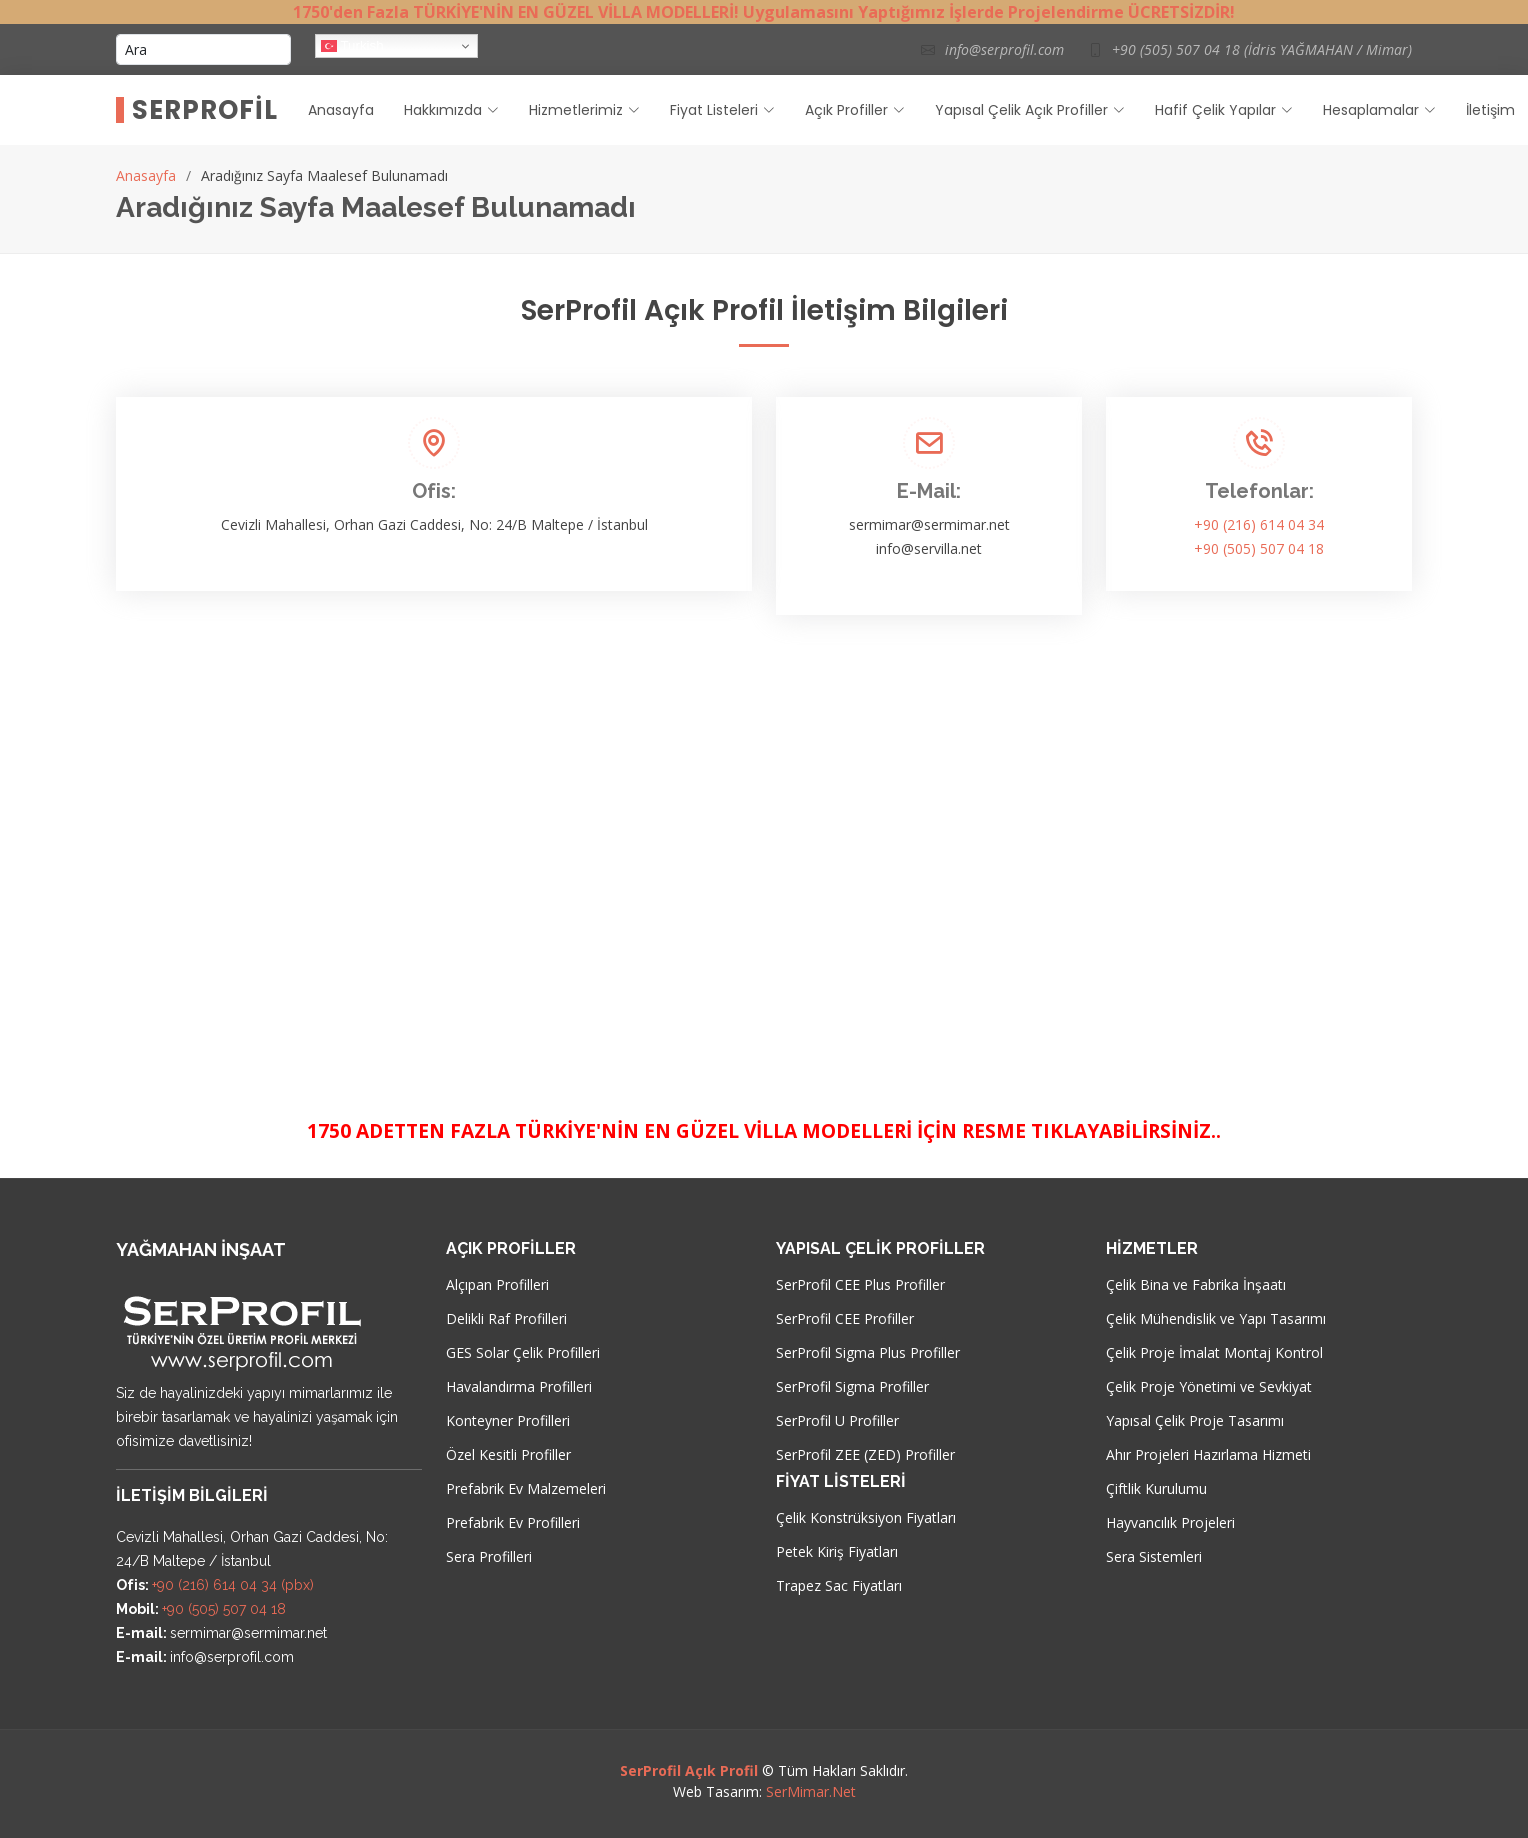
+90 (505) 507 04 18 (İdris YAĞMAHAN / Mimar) (1262, 49)
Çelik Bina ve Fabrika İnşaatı (1196, 1285)
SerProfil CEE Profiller (845, 1319)
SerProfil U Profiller (837, 1421)
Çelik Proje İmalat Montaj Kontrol (1214, 1353)
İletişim (1490, 110)
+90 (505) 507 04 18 (1259, 548)
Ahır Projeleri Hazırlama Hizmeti (1208, 1455)
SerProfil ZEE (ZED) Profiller (865, 1455)
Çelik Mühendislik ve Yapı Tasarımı (1216, 1319)
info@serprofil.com (1004, 49)
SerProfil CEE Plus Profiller (860, 1285)
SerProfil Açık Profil (689, 1770)
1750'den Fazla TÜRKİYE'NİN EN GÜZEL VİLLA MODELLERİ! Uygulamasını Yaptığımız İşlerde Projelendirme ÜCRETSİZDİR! (764, 12)
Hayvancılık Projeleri (1170, 1523)
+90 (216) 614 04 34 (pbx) (233, 1585)
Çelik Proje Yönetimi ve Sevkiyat (1209, 1387)
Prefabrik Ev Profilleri (513, 1523)
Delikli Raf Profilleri (506, 1319)
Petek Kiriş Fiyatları (837, 1552)
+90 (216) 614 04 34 (1259, 524)
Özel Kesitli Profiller (508, 1455)
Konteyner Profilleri (508, 1421)
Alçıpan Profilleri (497, 1285)
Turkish (352, 46)
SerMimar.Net (811, 1791)
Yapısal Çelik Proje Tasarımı (1195, 1421)
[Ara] (203, 49)
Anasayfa (341, 110)
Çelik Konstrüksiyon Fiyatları (866, 1518)
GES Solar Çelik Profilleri (523, 1353)
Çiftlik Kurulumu (1156, 1489)
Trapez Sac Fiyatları (839, 1586)
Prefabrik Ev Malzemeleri (526, 1489)
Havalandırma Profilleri (519, 1387)
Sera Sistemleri (1154, 1557)
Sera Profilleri (489, 1557)
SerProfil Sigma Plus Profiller (868, 1353)
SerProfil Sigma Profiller (852, 1387)
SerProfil (205, 110)
